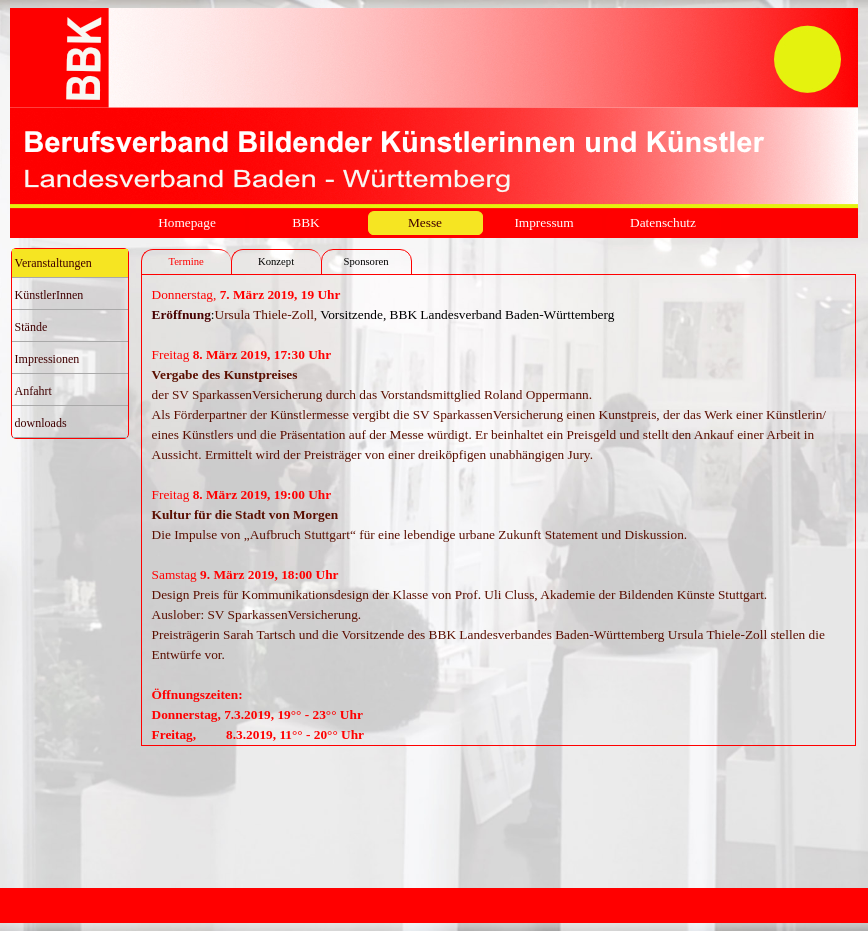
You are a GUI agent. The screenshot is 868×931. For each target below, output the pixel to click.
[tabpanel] (499, 510)
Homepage (187, 222)
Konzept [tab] (276, 261)
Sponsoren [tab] (366, 261)
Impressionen (47, 359)
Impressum (543, 222)
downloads (41, 423)
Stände (31, 327)
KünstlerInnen (49, 295)
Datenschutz (663, 222)
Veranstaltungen (53, 263)
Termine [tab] (185, 261)
